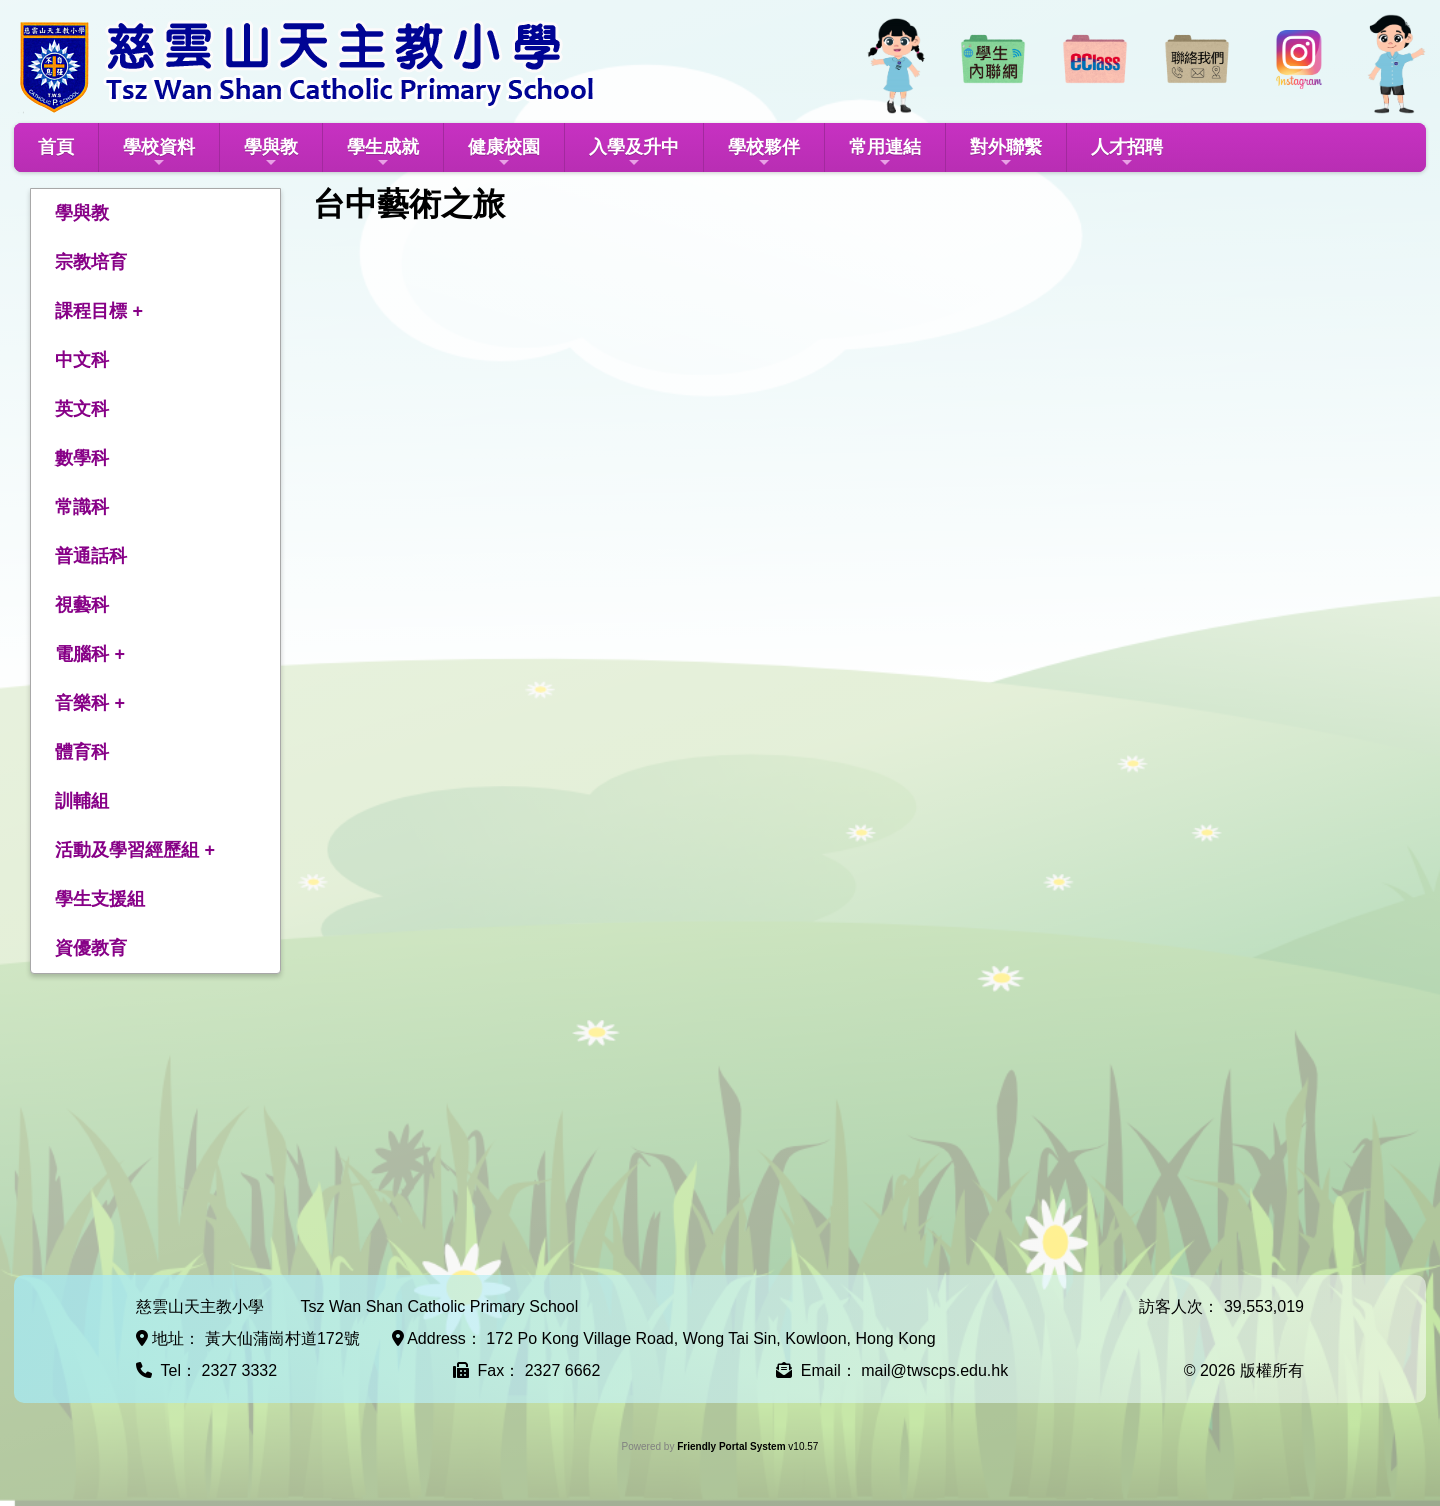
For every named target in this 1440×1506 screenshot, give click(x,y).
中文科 (82, 360)
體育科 (82, 752)
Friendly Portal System (732, 1446)
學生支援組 (100, 899)
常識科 (82, 507)
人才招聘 (1127, 153)
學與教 (271, 153)
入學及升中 (634, 153)
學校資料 (159, 153)
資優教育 (91, 948)
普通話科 (91, 556)
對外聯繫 (1006, 153)
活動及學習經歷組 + (135, 850)
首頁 (56, 147)
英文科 (82, 409)
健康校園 (504, 153)
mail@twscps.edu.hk (934, 1370)
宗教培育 (91, 262)
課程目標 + (99, 311)
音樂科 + (90, 703)
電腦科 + (90, 654)
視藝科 (82, 605)
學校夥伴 (764, 153)
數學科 (82, 458)
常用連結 (885, 153)
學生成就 (383, 153)
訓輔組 (82, 801)
